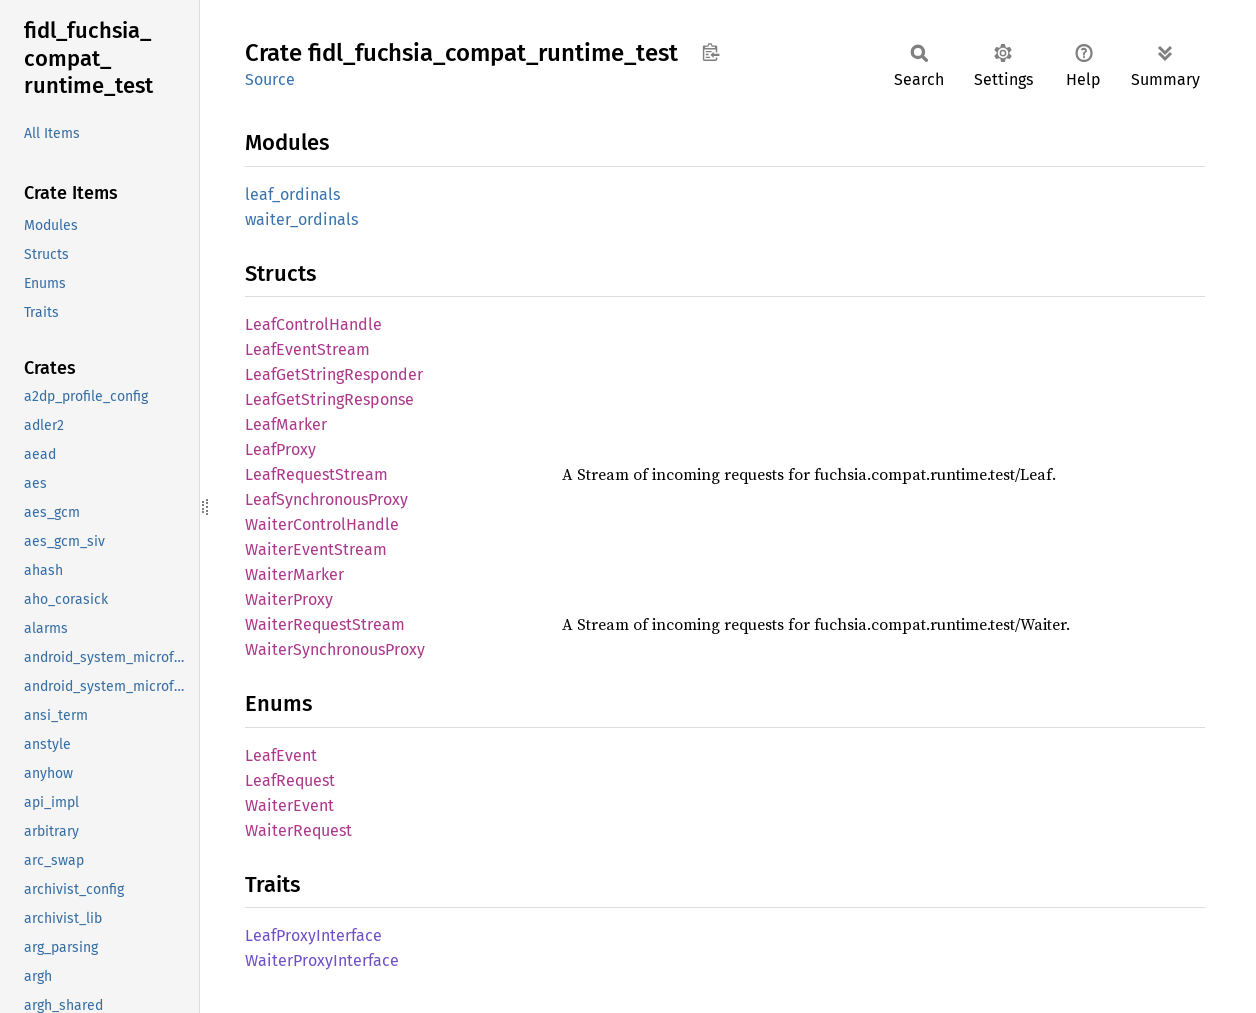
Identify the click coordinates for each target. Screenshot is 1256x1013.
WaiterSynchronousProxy (335, 649)
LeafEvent (281, 755)
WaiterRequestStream (325, 624)
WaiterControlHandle (322, 524)
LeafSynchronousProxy (326, 499)
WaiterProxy (289, 599)
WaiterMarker (294, 574)
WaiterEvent (289, 805)
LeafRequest (290, 780)
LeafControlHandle (313, 324)
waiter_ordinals (301, 219)
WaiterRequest (298, 830)
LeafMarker (286, 424)
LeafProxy (280, 449)
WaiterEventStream (316, 549)
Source (270, 79)
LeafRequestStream (316, 474)
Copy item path (710, 52)
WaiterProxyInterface (322, 960)
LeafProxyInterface (313, 935)
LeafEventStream (307, 349)
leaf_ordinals (292, 194)
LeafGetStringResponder (334, 374)
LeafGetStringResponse (329, 399)
